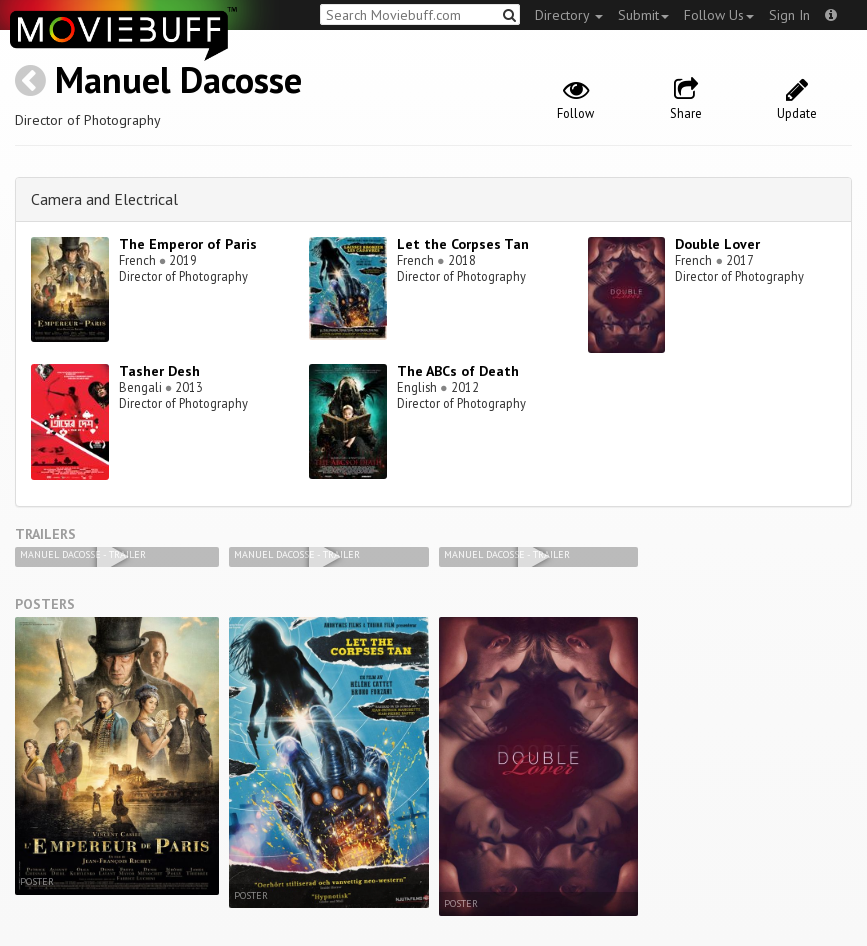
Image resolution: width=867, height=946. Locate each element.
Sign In (789, 15)
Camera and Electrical (104, 199)
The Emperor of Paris (188, 244)
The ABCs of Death (458, 371)
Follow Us (719, 15)
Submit (643, 15)
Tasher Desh (159, 371)
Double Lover (717, 244)
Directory (569, 15)
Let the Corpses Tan (463, 244)
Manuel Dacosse (178, 79)
